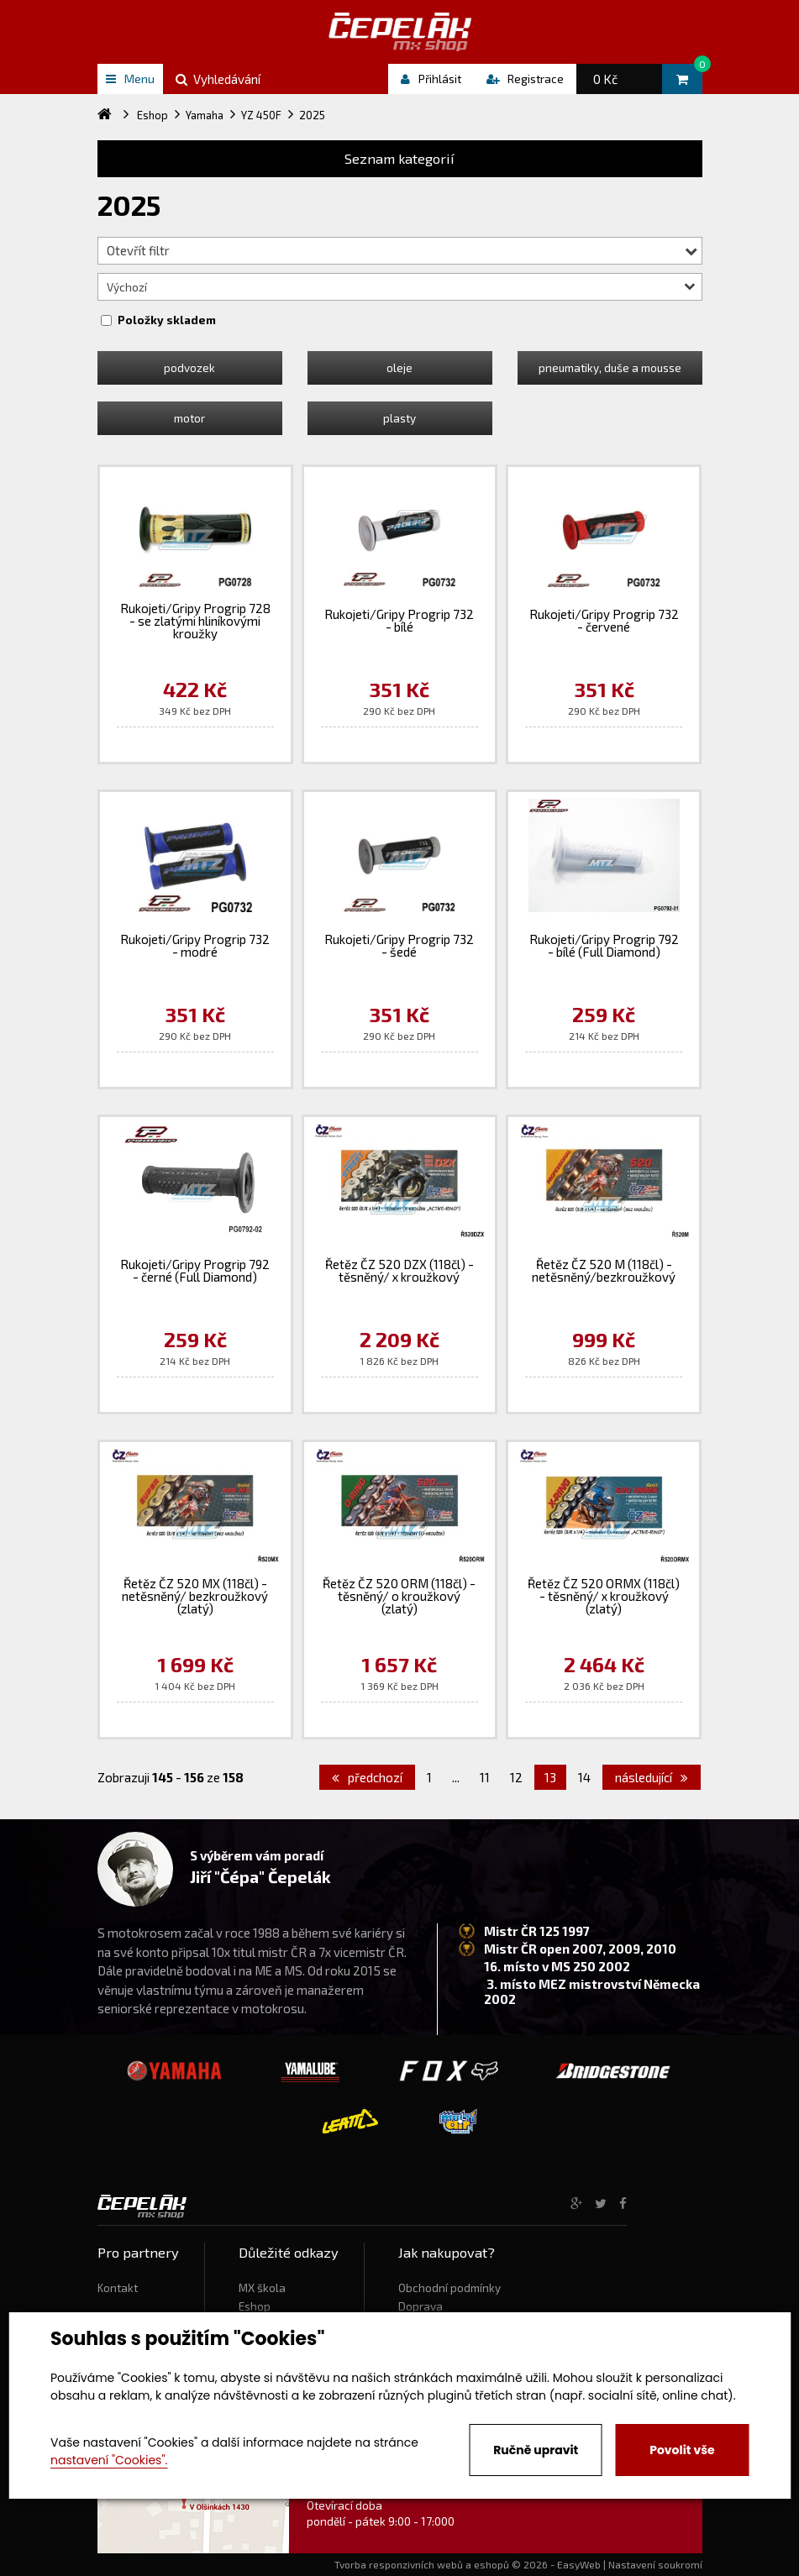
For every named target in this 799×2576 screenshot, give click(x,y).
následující (651, 1777)
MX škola (262, 2288)
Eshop (255, 2306)
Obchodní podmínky (449, 2288)
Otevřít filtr (402, 250)
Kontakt (117, 2288)
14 (584, 1777)
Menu (130, 78)
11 (485, 1777)
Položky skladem (167, 320)
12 (516, 1777)
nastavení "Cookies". (108, 2460)
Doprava (420, 2306)
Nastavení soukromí (655, 2564)
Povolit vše (681, 2450)
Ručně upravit (535, 2450)
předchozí (367, 1777)
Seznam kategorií (399, 158)
